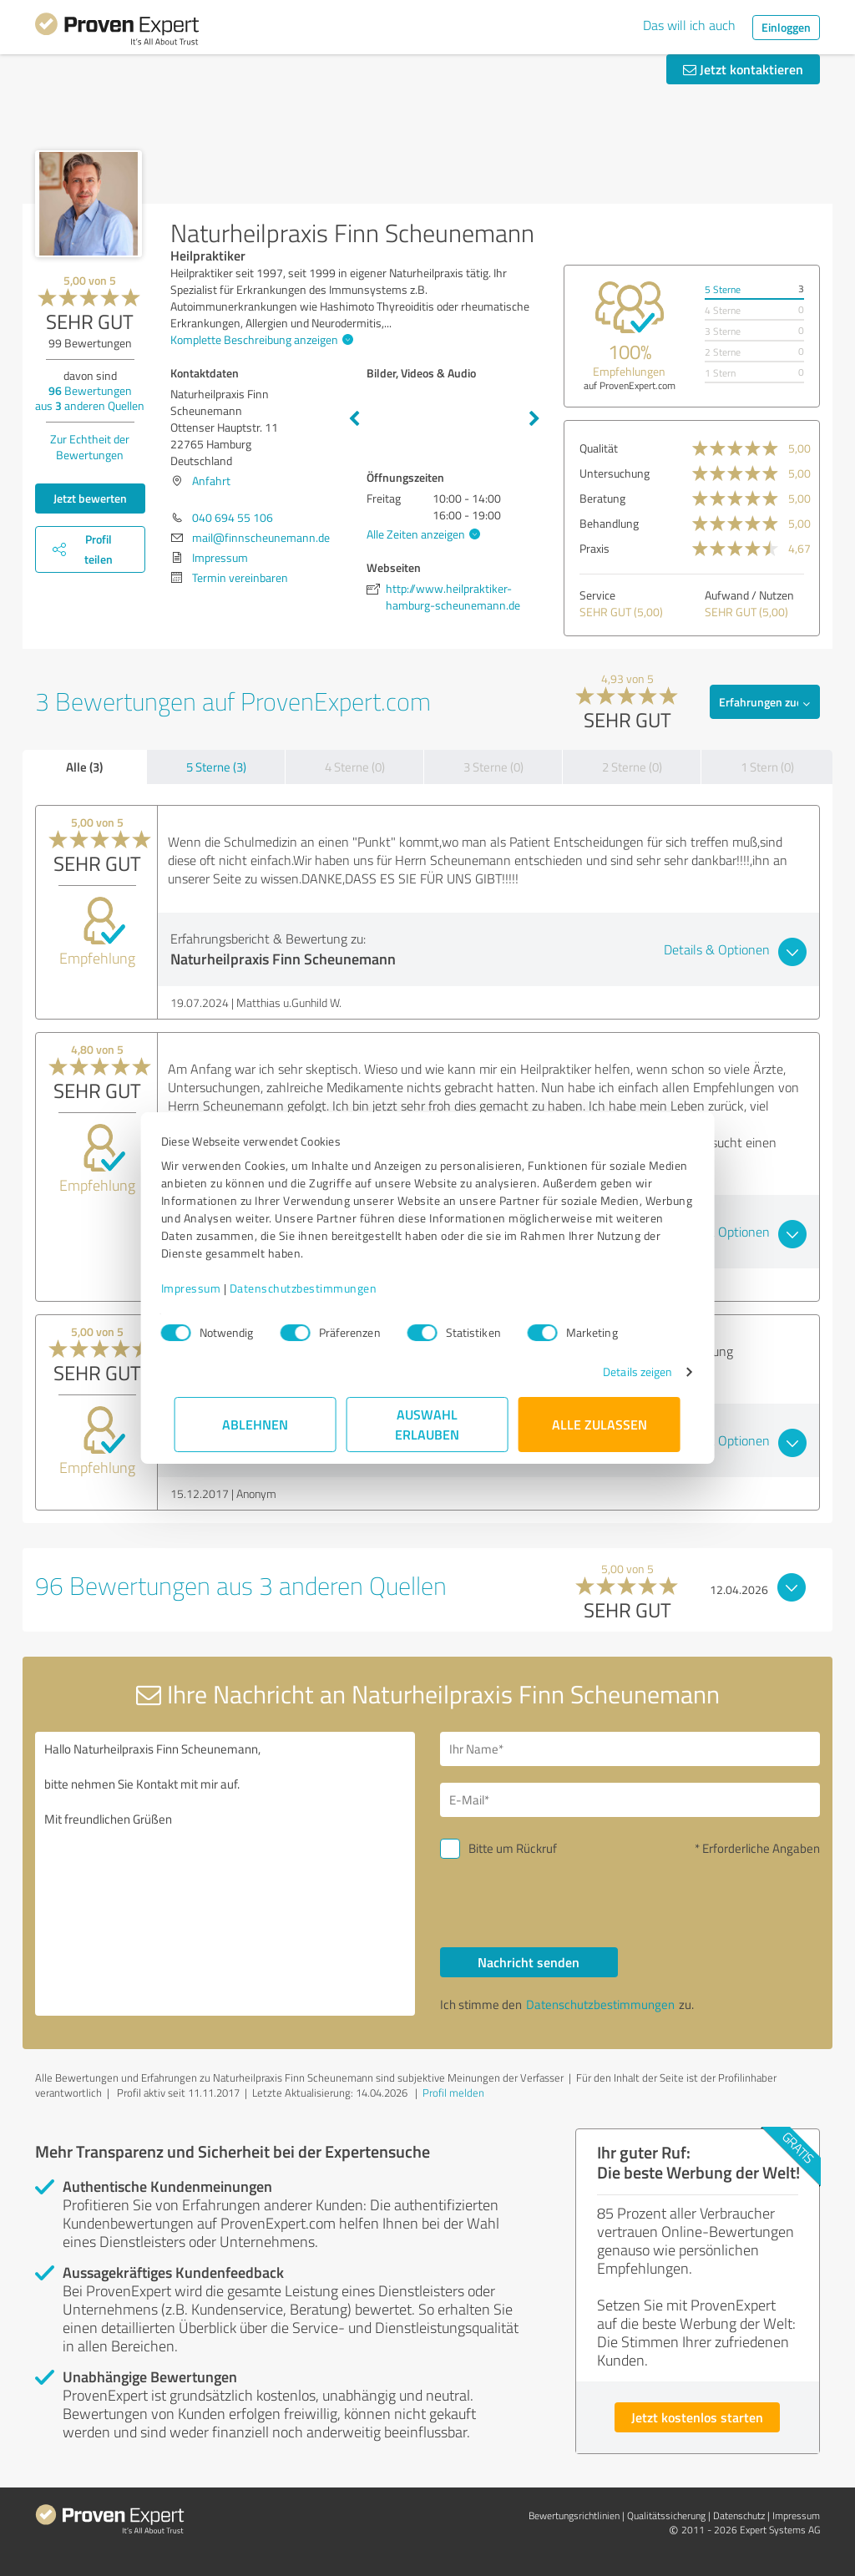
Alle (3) (84, 766)
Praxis (594, 548)
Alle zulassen (599, 1424)
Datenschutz (739, 2515)
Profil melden (453, 2092)
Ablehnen (256, 1424)
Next (534, 419)
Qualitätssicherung (666, 2515)
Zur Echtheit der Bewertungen (89, 447)
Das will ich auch (689, 25)
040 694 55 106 (232, 517)
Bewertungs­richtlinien (574, 2515)
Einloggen (786, 27)
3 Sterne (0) (493, 767)
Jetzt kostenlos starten (697, 2417)
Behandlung (609, 523)
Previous (354, 419)
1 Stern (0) (767, 767)
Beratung (602, 498)
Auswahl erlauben (428, 1424)
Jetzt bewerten (90, 498)
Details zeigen (624, 1371)
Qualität (598, 448)
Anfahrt (211, 480)
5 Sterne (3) (216, 767)
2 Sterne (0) (632, 767)
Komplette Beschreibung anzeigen (259, 339)
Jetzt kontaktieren (743, 68)
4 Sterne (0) (355, 767)
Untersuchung (614, 473)
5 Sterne (723, 289)
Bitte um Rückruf (512, 1848)
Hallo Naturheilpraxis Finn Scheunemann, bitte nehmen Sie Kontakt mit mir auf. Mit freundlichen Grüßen (225, 1874)
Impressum (205, 1288)
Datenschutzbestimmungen (317, 1288)
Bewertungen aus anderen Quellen (89, 397)
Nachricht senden (528, 1961)
